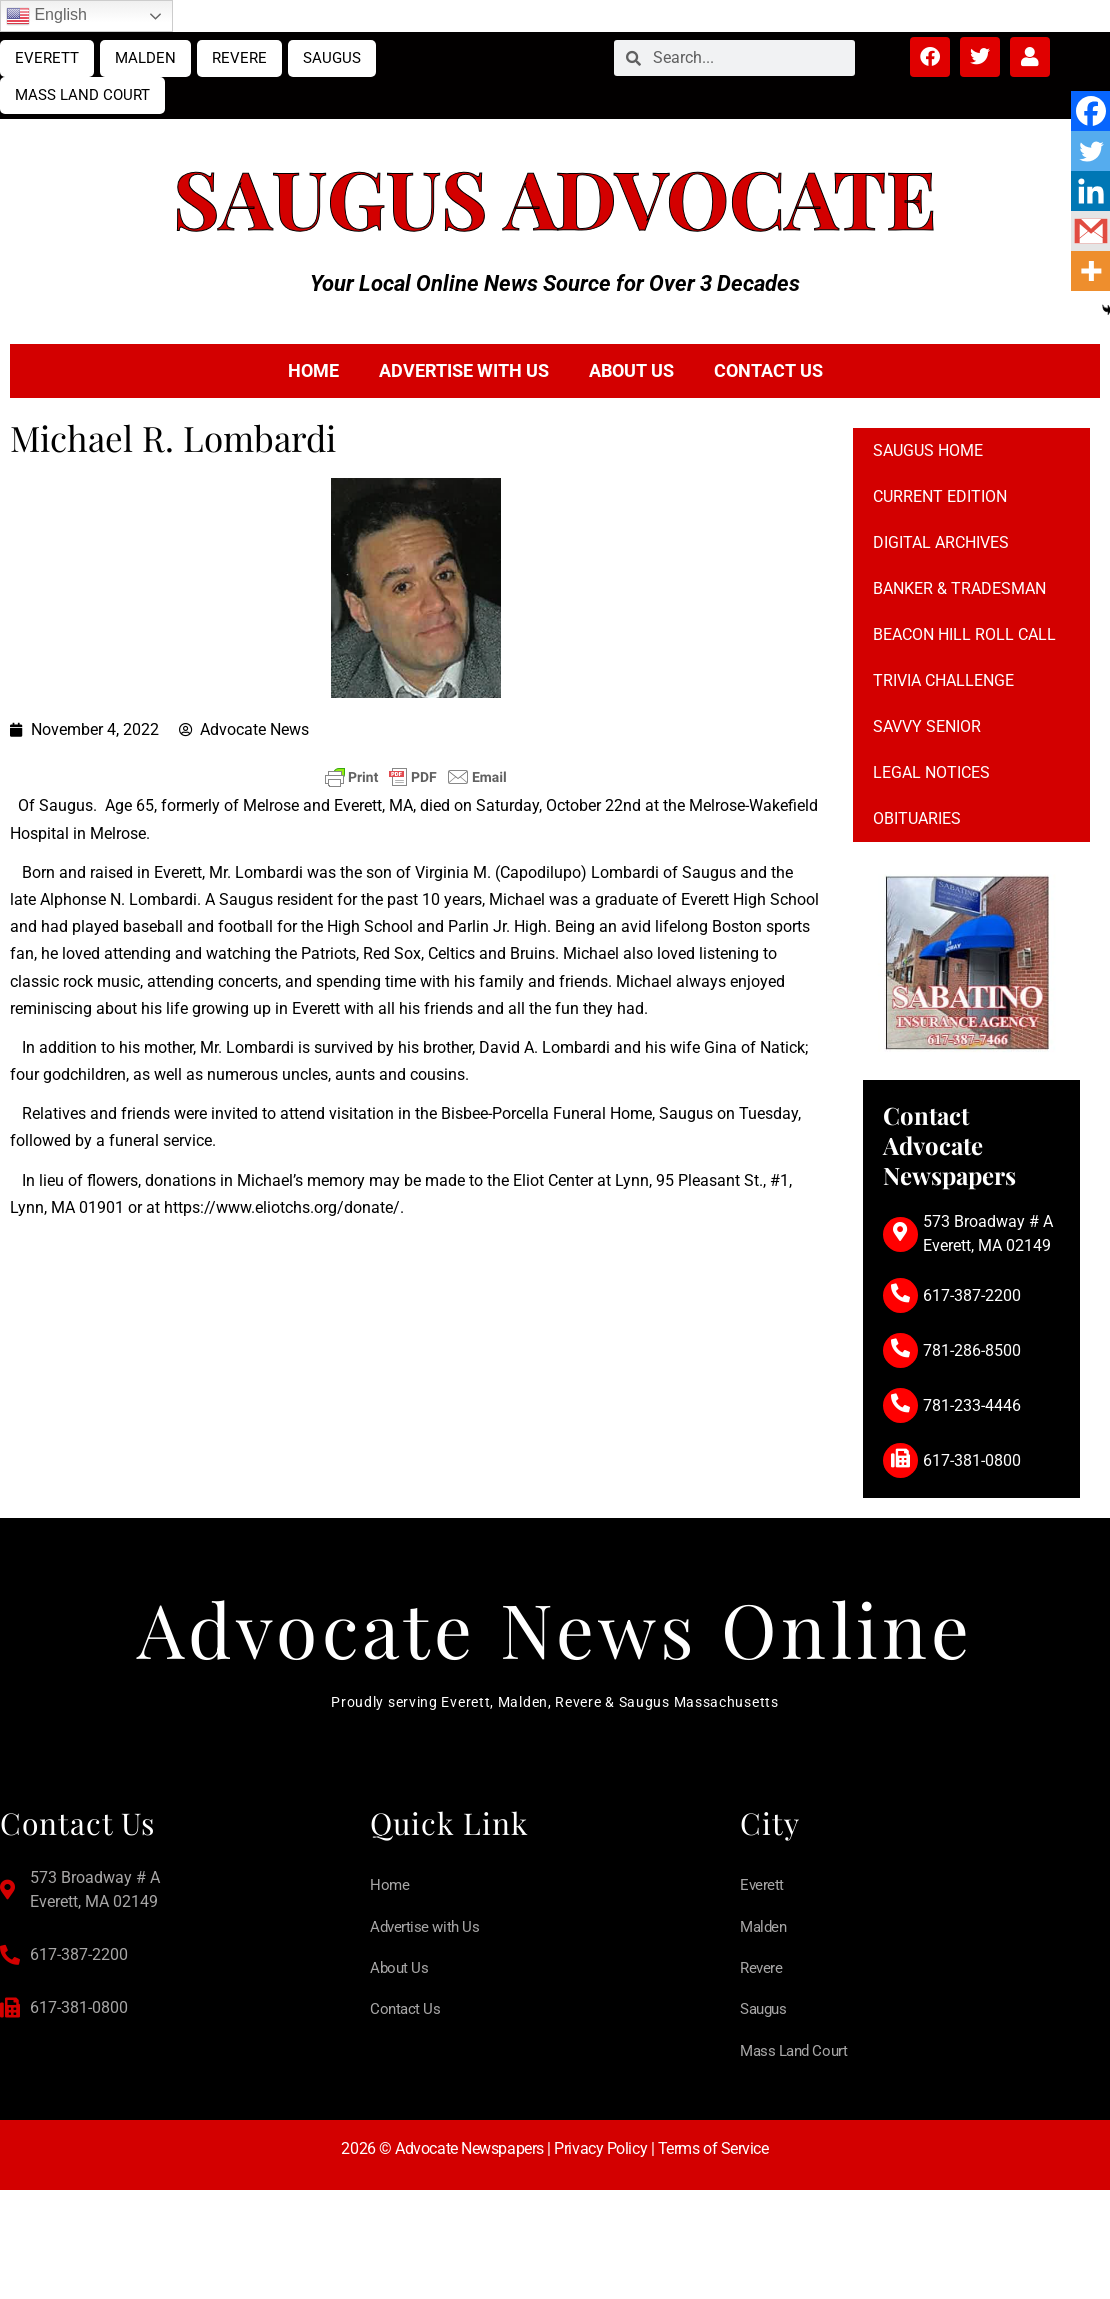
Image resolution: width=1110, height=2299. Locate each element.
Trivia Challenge (943, 680)
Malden (145, 58)
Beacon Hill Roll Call (964, 634)
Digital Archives (941, 542)
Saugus (332, 58)
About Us (631, 370)
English (46, 16)
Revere (239, 58)
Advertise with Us (464, 370)
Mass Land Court (82, 95)
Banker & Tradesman (959, 588)
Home (313, 370)
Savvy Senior (927, 726)
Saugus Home (928, 450)
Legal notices (931, 772)
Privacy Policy (600, 2155)
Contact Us (768, 370)
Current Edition (940, 496)
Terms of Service (713, 2155)
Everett (47, 58)
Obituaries (917, 818)
